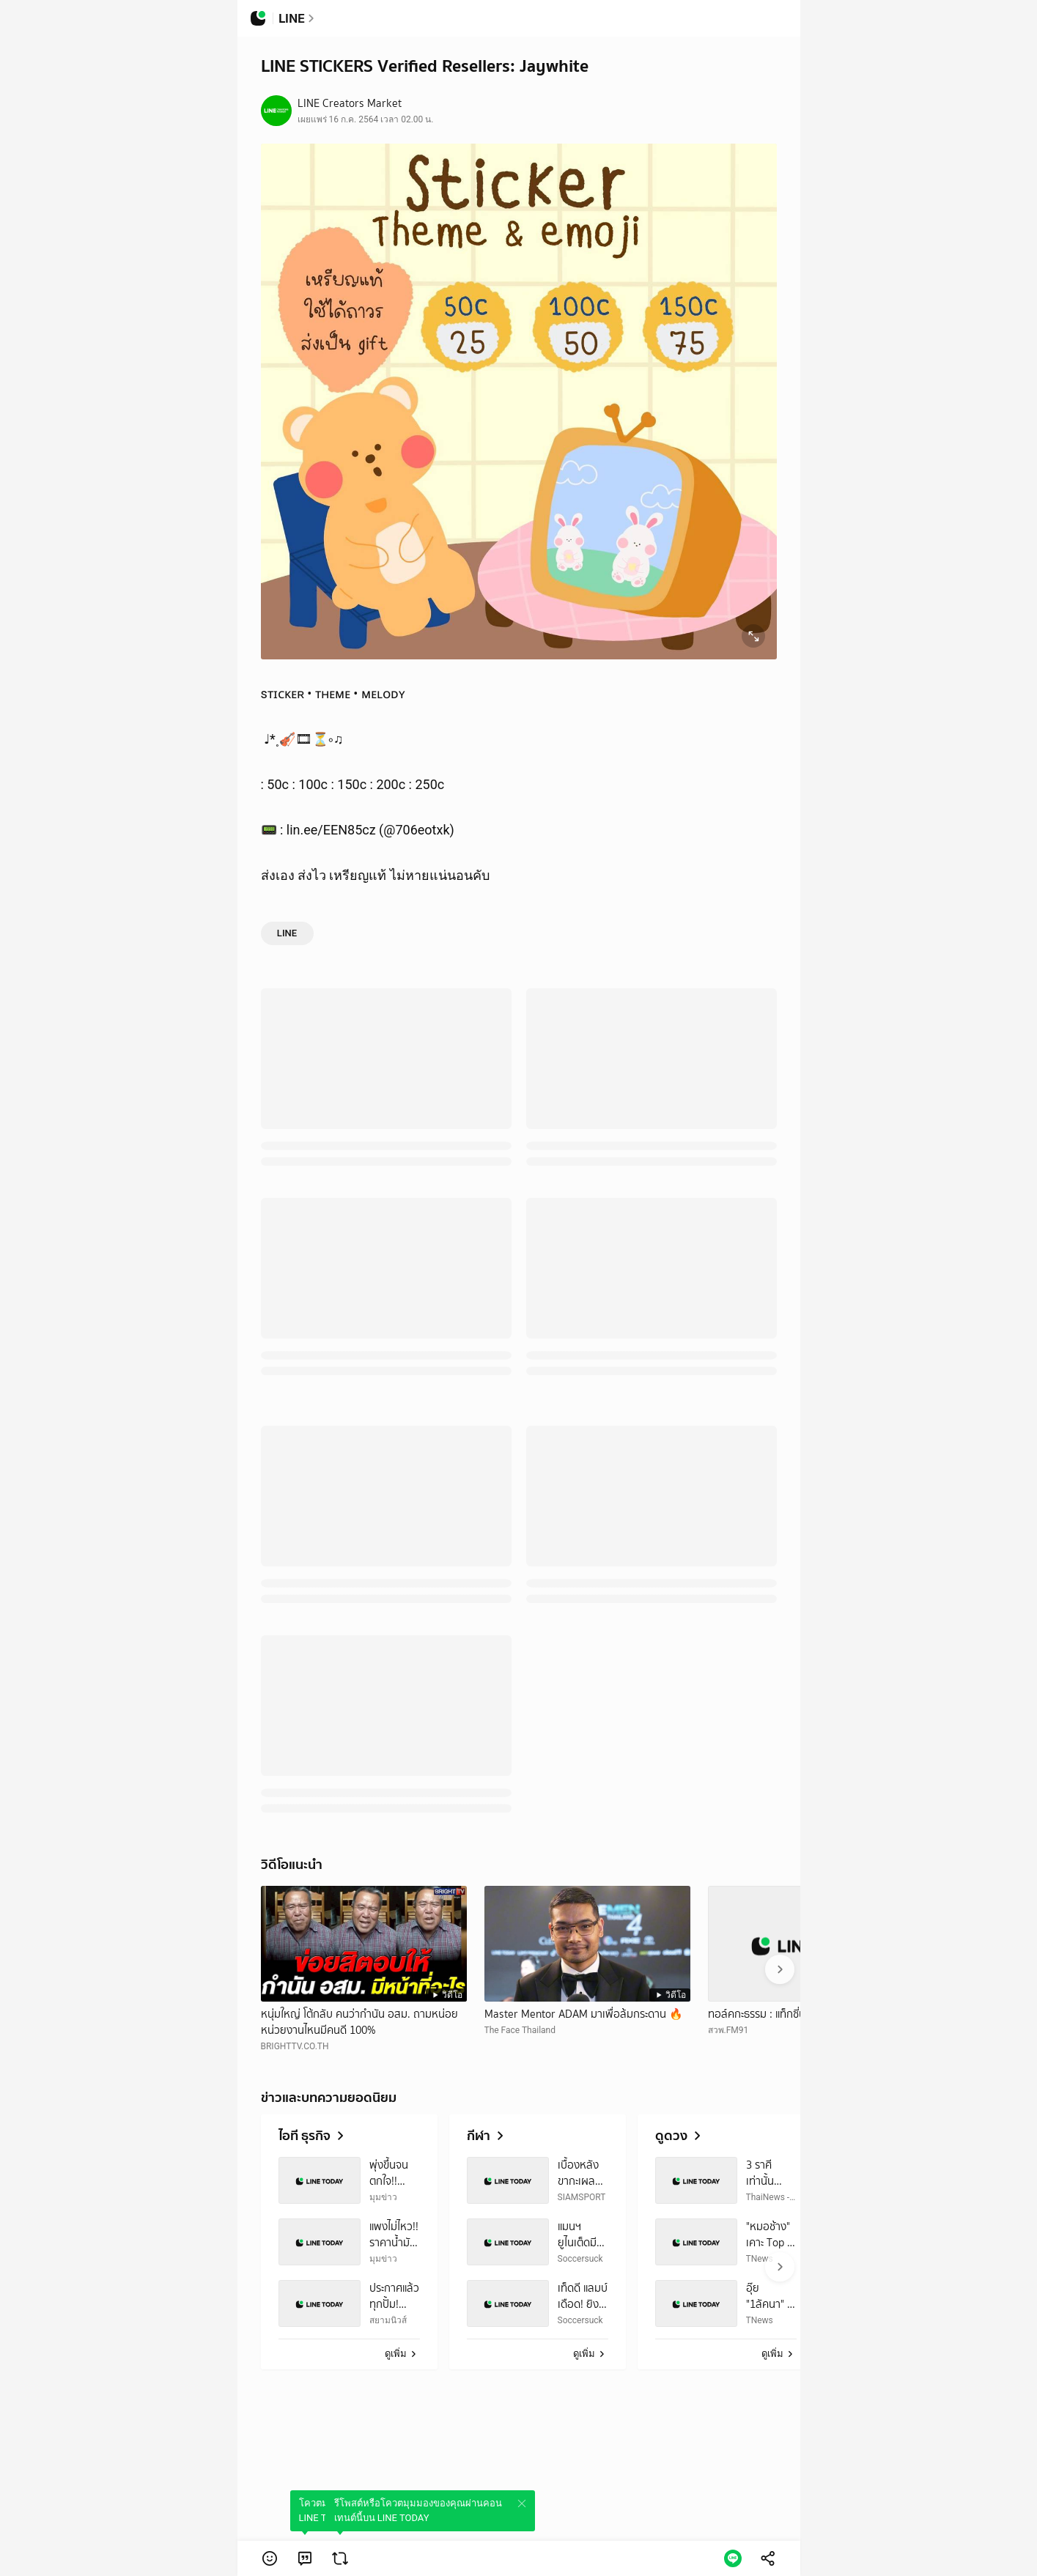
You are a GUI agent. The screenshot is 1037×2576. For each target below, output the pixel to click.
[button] (269, 2558)
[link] (305, 2558)
